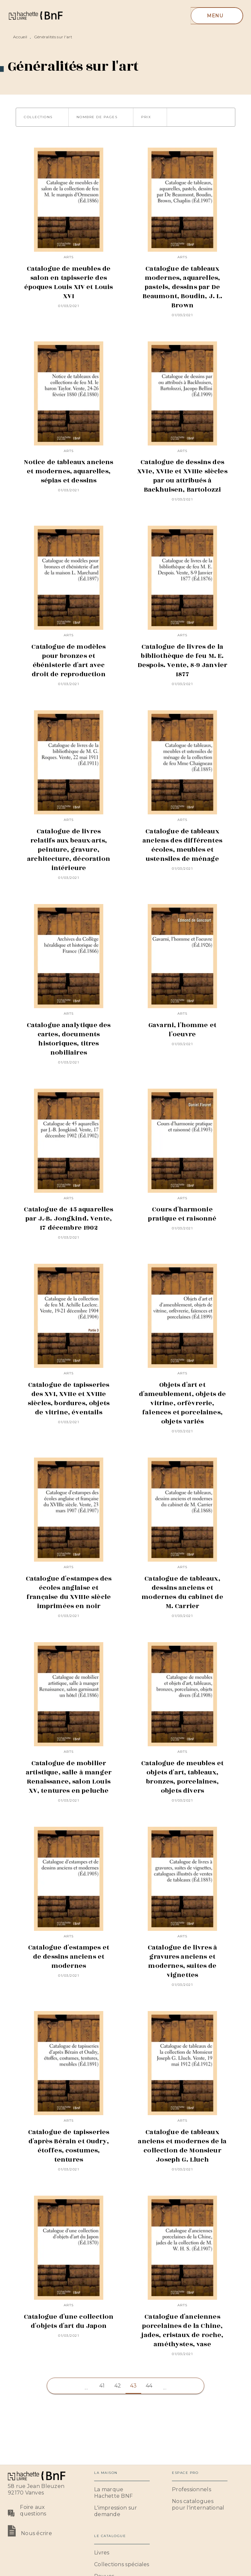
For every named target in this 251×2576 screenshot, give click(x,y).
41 (102, 2386)
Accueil (20, 36)
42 (117, 2386)
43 (133, 2386)
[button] (42, 117)
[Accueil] (35, 15)
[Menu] (217, 16)
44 (149, 2386)
